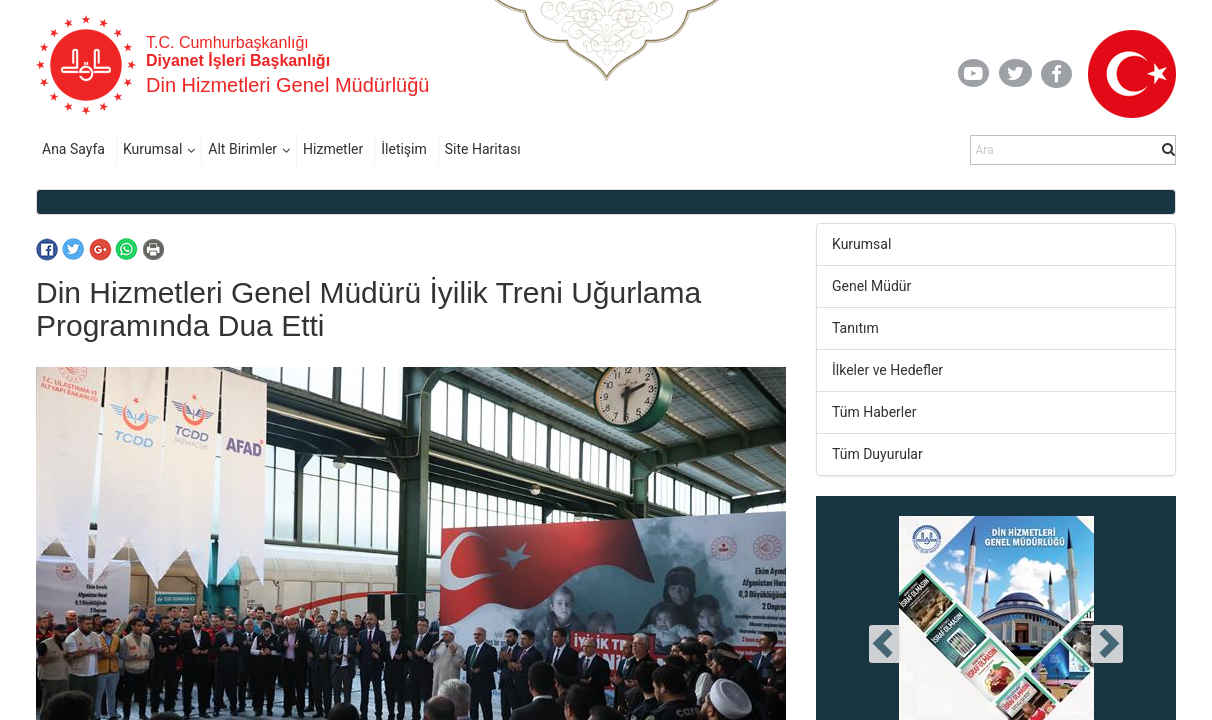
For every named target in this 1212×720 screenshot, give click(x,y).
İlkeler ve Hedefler (887, 370)
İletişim (404, 149)
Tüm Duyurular (877, 454)
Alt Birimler (242, 149)
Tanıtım (855, 328)
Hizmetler (333, 149)
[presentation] (885, 644)
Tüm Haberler (874, 412)
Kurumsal (152, 149)
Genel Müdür (871, 286)
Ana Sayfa (73, 149)
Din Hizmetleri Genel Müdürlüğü (287, 85)
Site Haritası (483, 149)
